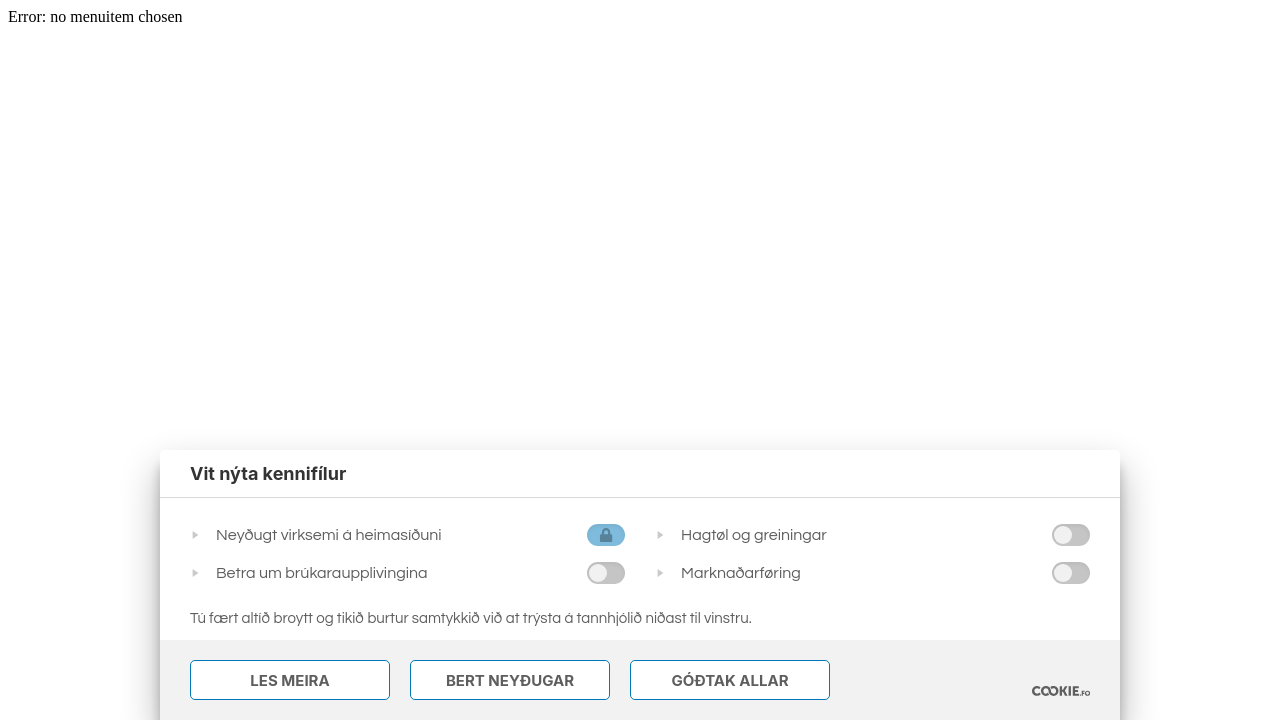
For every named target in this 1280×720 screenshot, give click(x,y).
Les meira (289, 680)
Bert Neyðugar (510, 680)
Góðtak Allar (729, 680)
